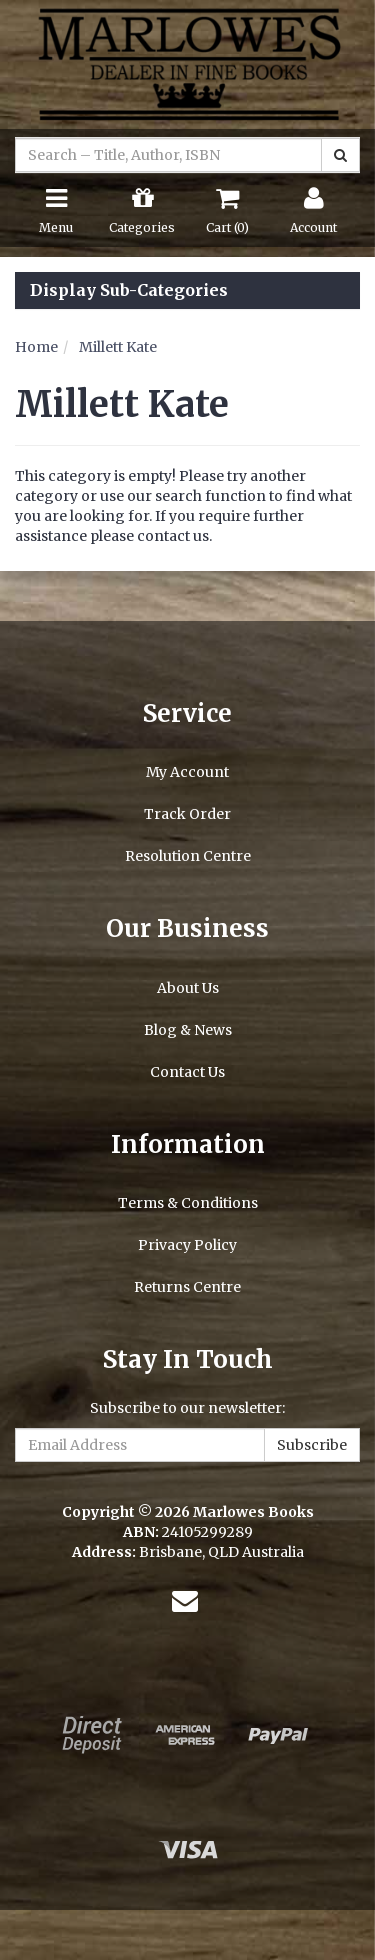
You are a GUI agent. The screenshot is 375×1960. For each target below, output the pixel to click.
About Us (188, 988)
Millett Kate (118, 347)
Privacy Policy (187, 1245)
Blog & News (188, 1030)
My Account (187, 772)
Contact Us (187, 1072)
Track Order (187, 814)
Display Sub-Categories (129, 291)
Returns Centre (187, 1287)
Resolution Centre (188, 856)
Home (36, 347)
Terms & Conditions (188, 1203)
